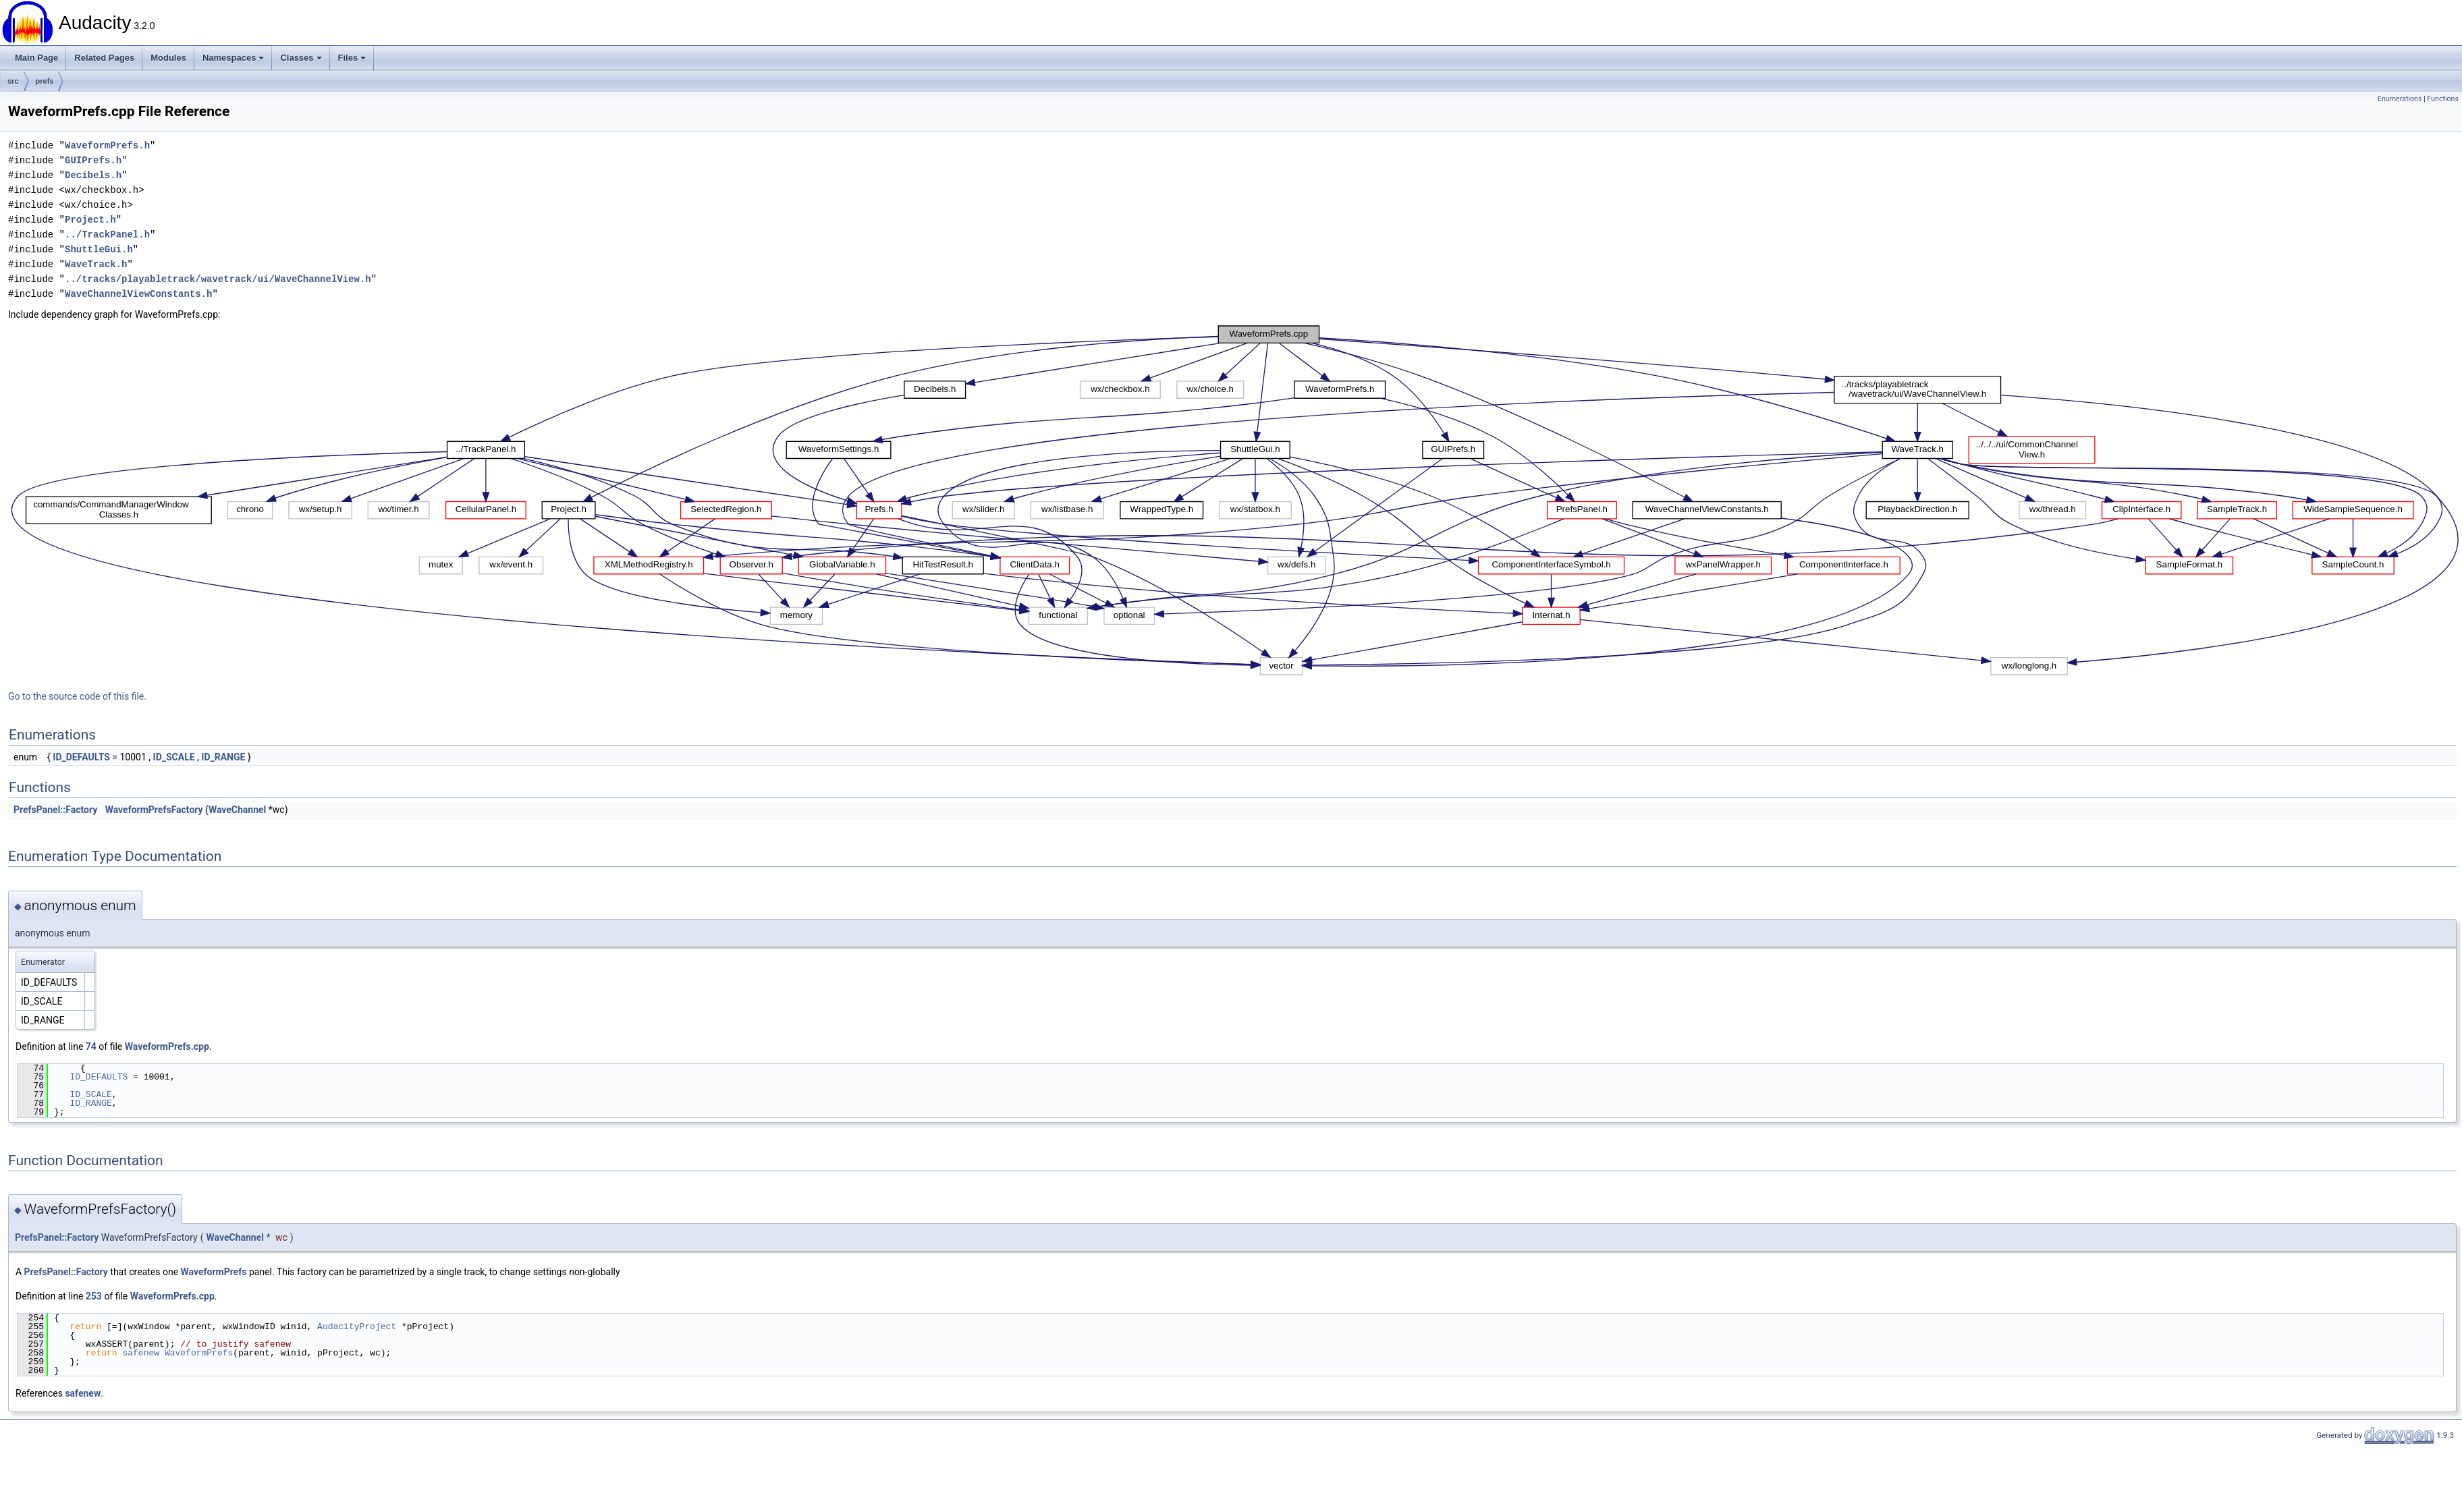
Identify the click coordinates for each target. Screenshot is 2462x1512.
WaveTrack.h (96, 264)
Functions (2443, 98)
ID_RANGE (223, 757)
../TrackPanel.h (107, 234)
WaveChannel (237, 809)
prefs (45, 81)
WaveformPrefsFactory (154, 809)
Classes (300, 58)
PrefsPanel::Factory (55, 809)
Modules (168, 58)
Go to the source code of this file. (77, 696)
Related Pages (104, 58)
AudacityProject (356, 1326)
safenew (140, 1353)
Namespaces (233, 58)
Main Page (36, 58)
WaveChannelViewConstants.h (138, 293)
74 (91, 1046)
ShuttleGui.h (99, 249)
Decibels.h (93, 175)
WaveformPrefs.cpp (167, 1046)
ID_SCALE (174, 757)
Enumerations (2400, 98)
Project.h (90, 219)
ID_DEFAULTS (81, 757)
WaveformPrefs (214, 1271)
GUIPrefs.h (93, 160)
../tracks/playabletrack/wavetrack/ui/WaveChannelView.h (218, 279)
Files (352, 58)
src (13, 81)
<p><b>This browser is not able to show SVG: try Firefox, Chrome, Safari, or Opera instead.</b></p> (1235, 500)
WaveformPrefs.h (107, 145)
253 (94, 1296)
